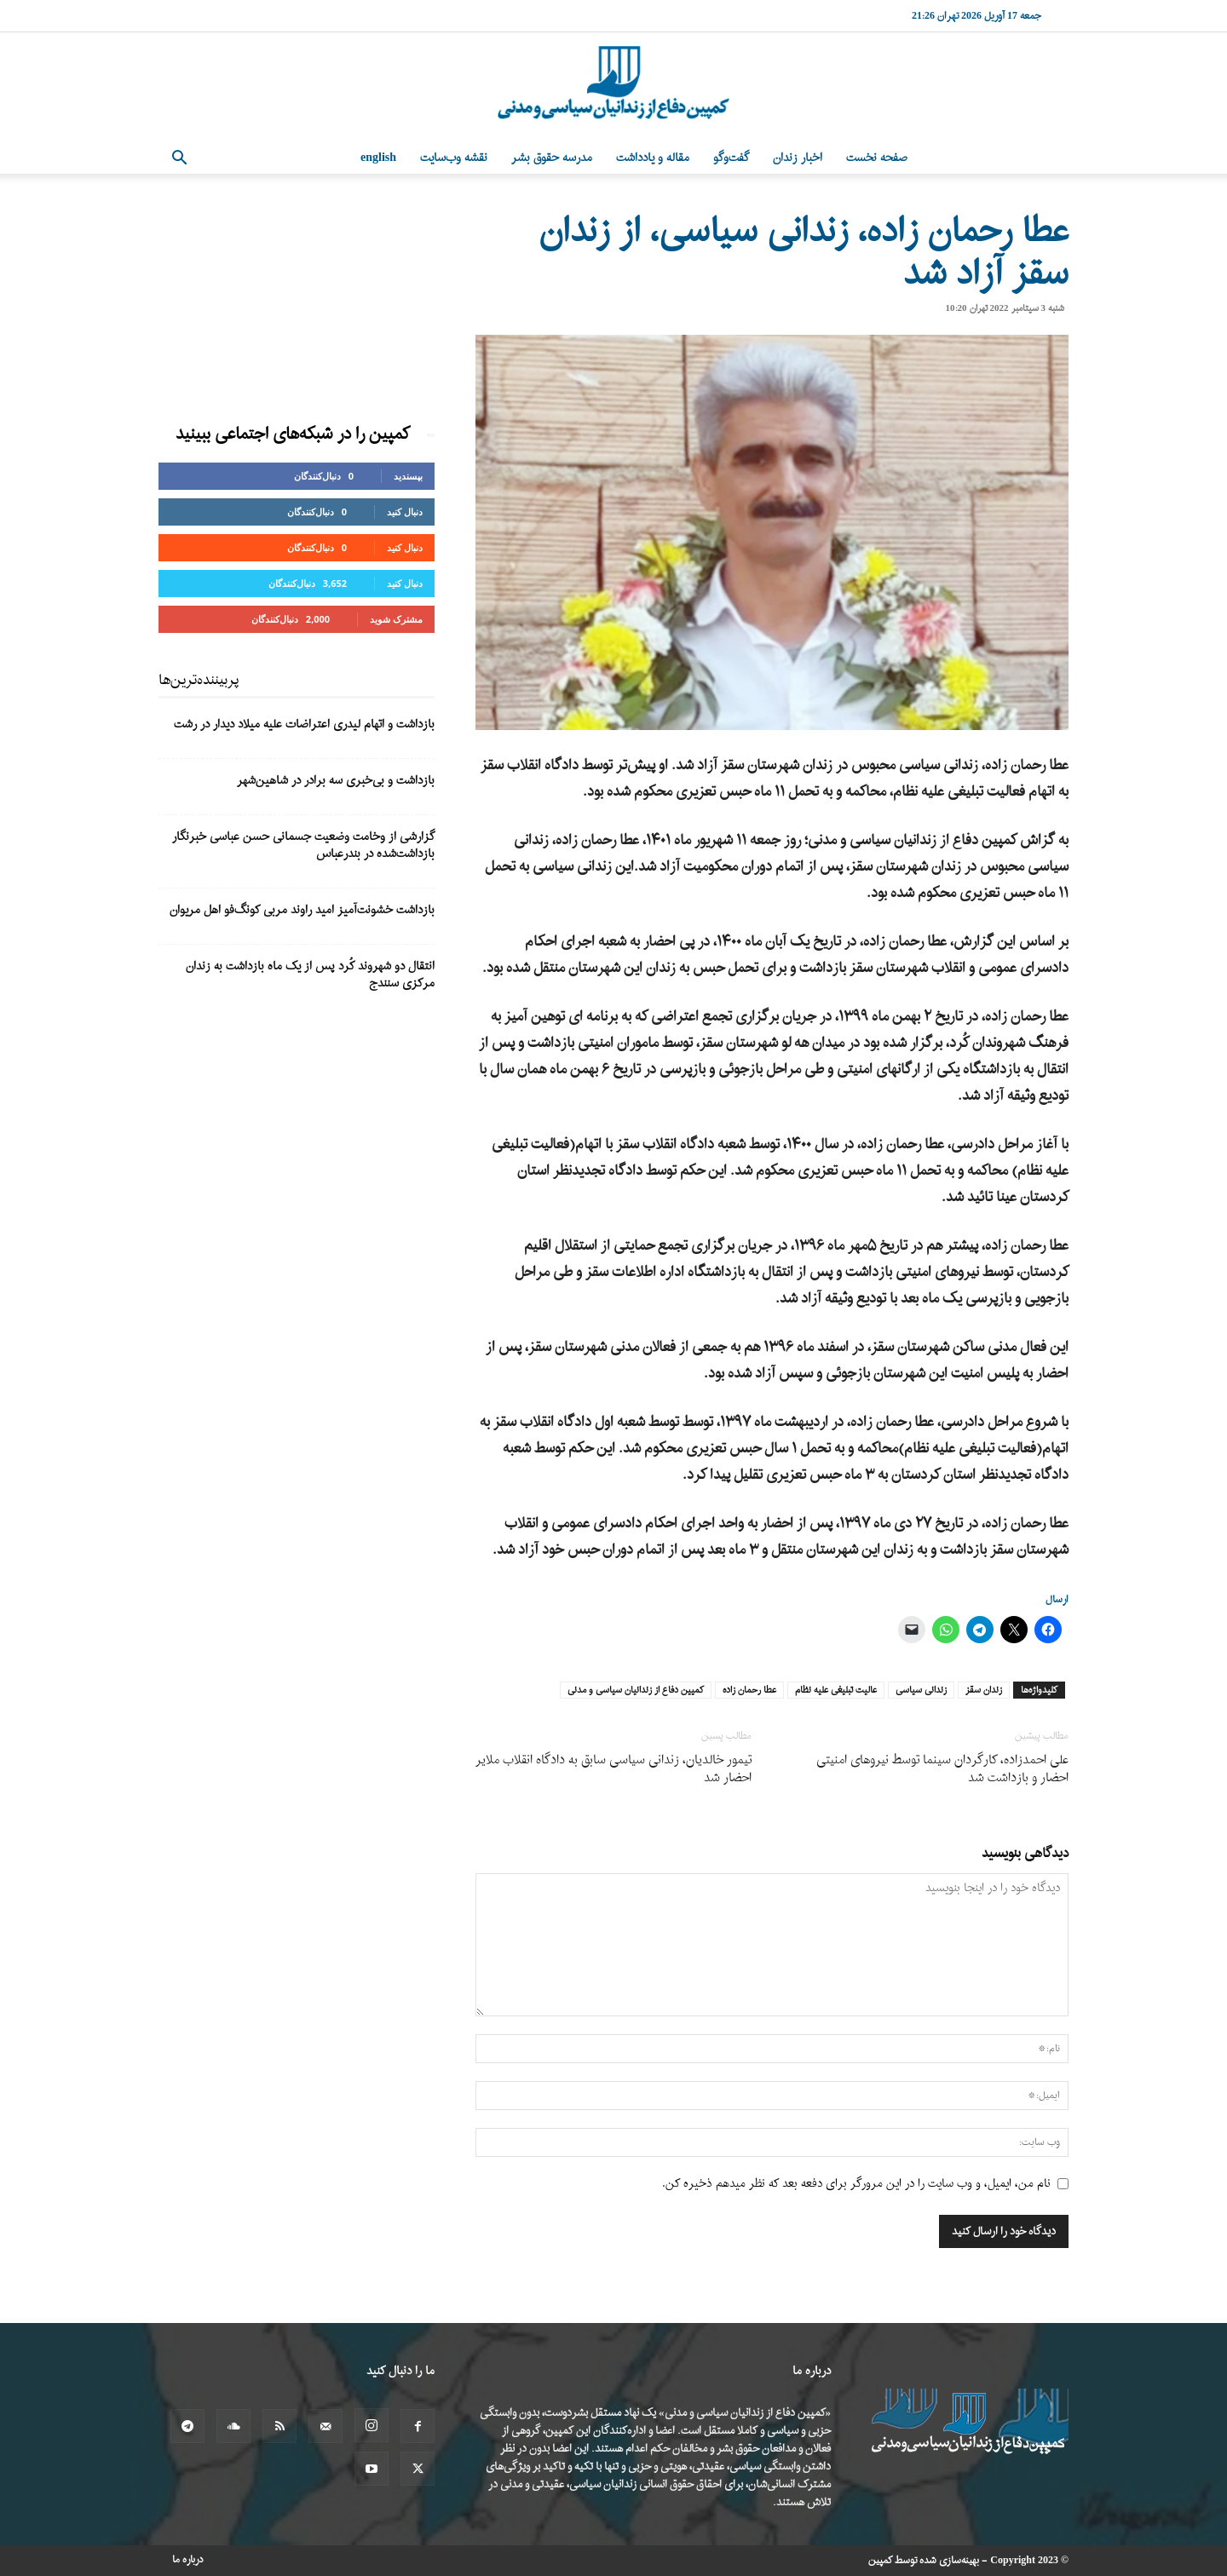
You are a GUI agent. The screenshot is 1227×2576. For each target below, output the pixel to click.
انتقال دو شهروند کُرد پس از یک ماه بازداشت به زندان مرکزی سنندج (310, 975)
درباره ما (188, 2559)
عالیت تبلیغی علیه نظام (836, 1690)
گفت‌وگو (731, 158)
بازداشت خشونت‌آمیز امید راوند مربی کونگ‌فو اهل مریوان (302, 910)
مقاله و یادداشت (652, 158)
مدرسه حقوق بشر (551, 158)
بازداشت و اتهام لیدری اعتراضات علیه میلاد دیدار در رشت (304, 724)
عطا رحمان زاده (749, 1690)
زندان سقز (983, 1690)
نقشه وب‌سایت (453, 158)
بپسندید (408, 475)
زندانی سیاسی (921, 1690)
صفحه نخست (876, 158)
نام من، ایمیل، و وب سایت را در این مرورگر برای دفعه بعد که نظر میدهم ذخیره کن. (856, 2183)
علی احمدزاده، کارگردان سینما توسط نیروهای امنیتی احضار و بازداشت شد (942, 1769)
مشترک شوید (396, 618)
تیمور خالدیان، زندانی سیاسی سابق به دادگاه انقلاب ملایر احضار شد (613, 1769)
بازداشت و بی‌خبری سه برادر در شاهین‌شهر (336, 780)
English (378, 158)
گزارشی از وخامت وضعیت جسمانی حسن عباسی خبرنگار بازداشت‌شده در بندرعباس (303, 845)
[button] (178, 160)
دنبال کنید (405, 511)
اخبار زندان (797, 158)
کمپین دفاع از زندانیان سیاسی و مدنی (635, 1690)
